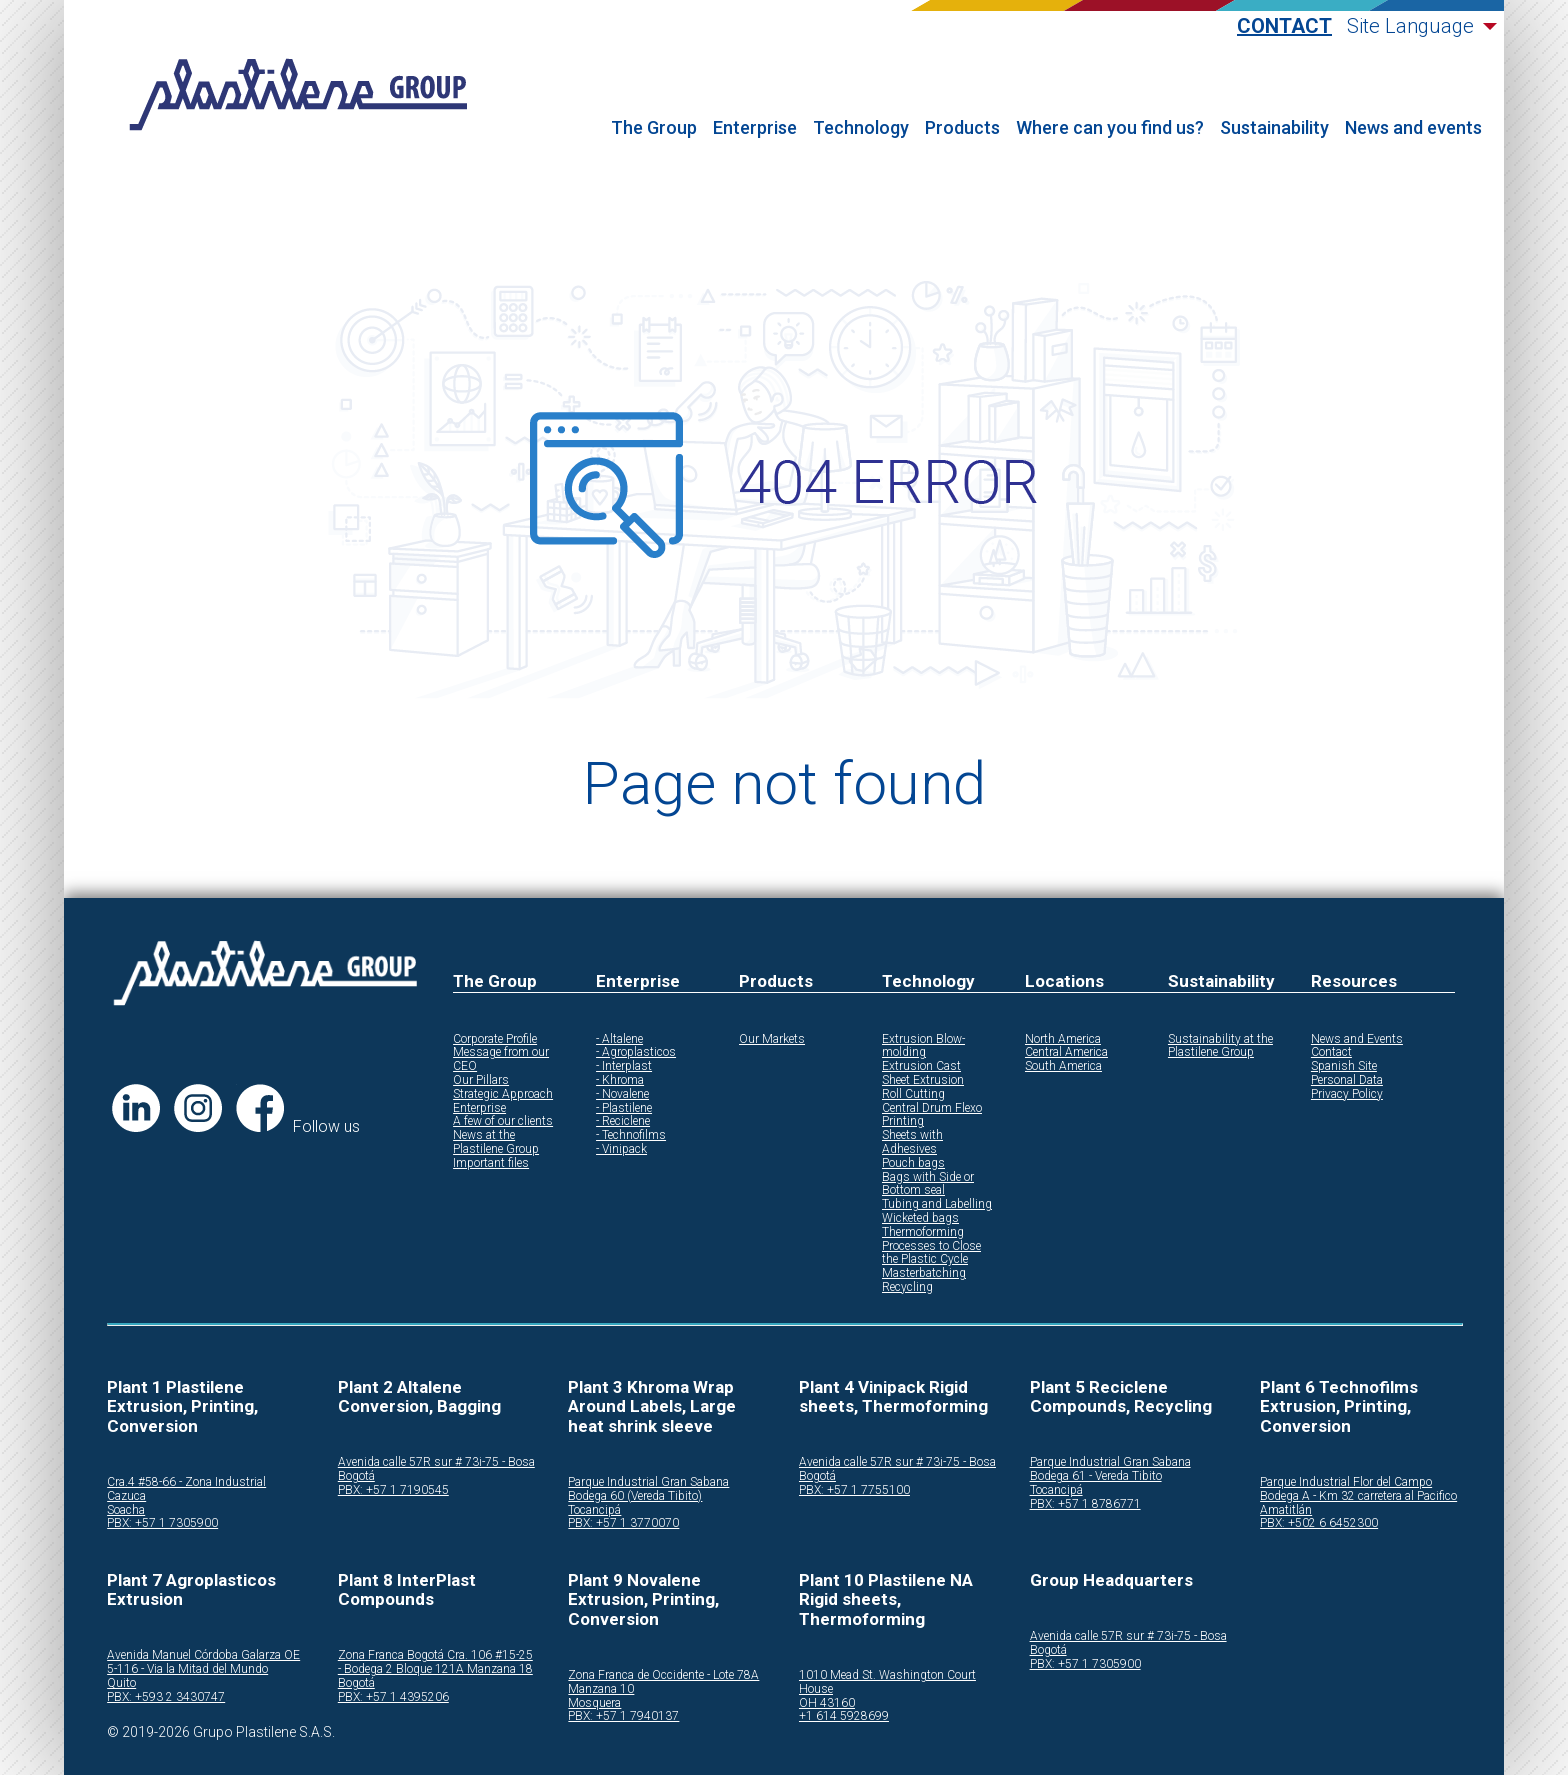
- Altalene (619, 1039)
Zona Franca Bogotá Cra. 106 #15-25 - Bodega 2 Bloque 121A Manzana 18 (435, 1662)
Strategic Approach (503, 1094)
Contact (1284, 26)
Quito (121, 1683)
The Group (654, 128)
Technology (861, 128)
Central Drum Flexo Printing (932, 1115)
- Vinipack (621, 1149)
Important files (491, 1163)
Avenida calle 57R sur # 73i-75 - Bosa (436, 1462)
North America (1063, 1039)
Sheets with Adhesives (912, 1142)
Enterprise (755, 128)
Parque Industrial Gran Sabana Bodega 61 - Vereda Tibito (1110, 1469)
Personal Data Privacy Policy (1347, 1087)
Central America (1066, 1052)
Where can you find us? (1110, 128)
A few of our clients (503, 1121)
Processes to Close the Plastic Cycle (931, 1253)
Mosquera (594, 1703)
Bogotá (356, 1476)
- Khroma (620, 1080)
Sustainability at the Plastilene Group (1220, 1046)
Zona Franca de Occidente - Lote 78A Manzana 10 (663, 1682)
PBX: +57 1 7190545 (393, 1490)
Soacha (126, 1510)
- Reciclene (623, 1121)
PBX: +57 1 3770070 (623, 1523)
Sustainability (1274, 128)
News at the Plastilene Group (496, 1142)
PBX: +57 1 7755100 (854, 1490)
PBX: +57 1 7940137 (623, 1716)
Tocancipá (594, 1510)
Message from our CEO (501, 1059)
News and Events (1357, 1039)
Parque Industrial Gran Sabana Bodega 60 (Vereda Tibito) (648, 1489)
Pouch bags (913, 1163)
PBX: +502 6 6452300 (1319, 1523)
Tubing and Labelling (937, 1204)
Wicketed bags (920, 1218)
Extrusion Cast (921, 1066)
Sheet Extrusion (923, 1080)
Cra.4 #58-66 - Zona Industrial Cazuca (186, 1489)
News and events (1413, 128)
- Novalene (622, 1094)
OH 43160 (827, 1703)
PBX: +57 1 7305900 (162, 1523)
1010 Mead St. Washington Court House (887, 1682)
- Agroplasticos (636, 1052)
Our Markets (772, 1039)
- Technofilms (631, 1135)
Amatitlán (1286, 1510)
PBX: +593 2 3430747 (166, 1697)
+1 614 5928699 (844, 1716)
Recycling (907, 1287)
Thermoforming (923, 1232)
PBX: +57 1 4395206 (393, 1697)
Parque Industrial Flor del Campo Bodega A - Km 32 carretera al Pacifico (1358, 1489)
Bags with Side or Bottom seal (928, 1184)
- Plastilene (624, 1108)
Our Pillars (481, 1080)
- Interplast (624, 1066)
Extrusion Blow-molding (923, 1046)
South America (1063, 1066)
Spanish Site (1344, 1066)
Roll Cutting (913, 1094)
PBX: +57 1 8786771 (1085, 1504)
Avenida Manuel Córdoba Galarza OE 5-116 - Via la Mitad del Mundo (203, 1662)
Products (962, 128)
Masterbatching (924, 1273)
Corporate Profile (495, 1039)
